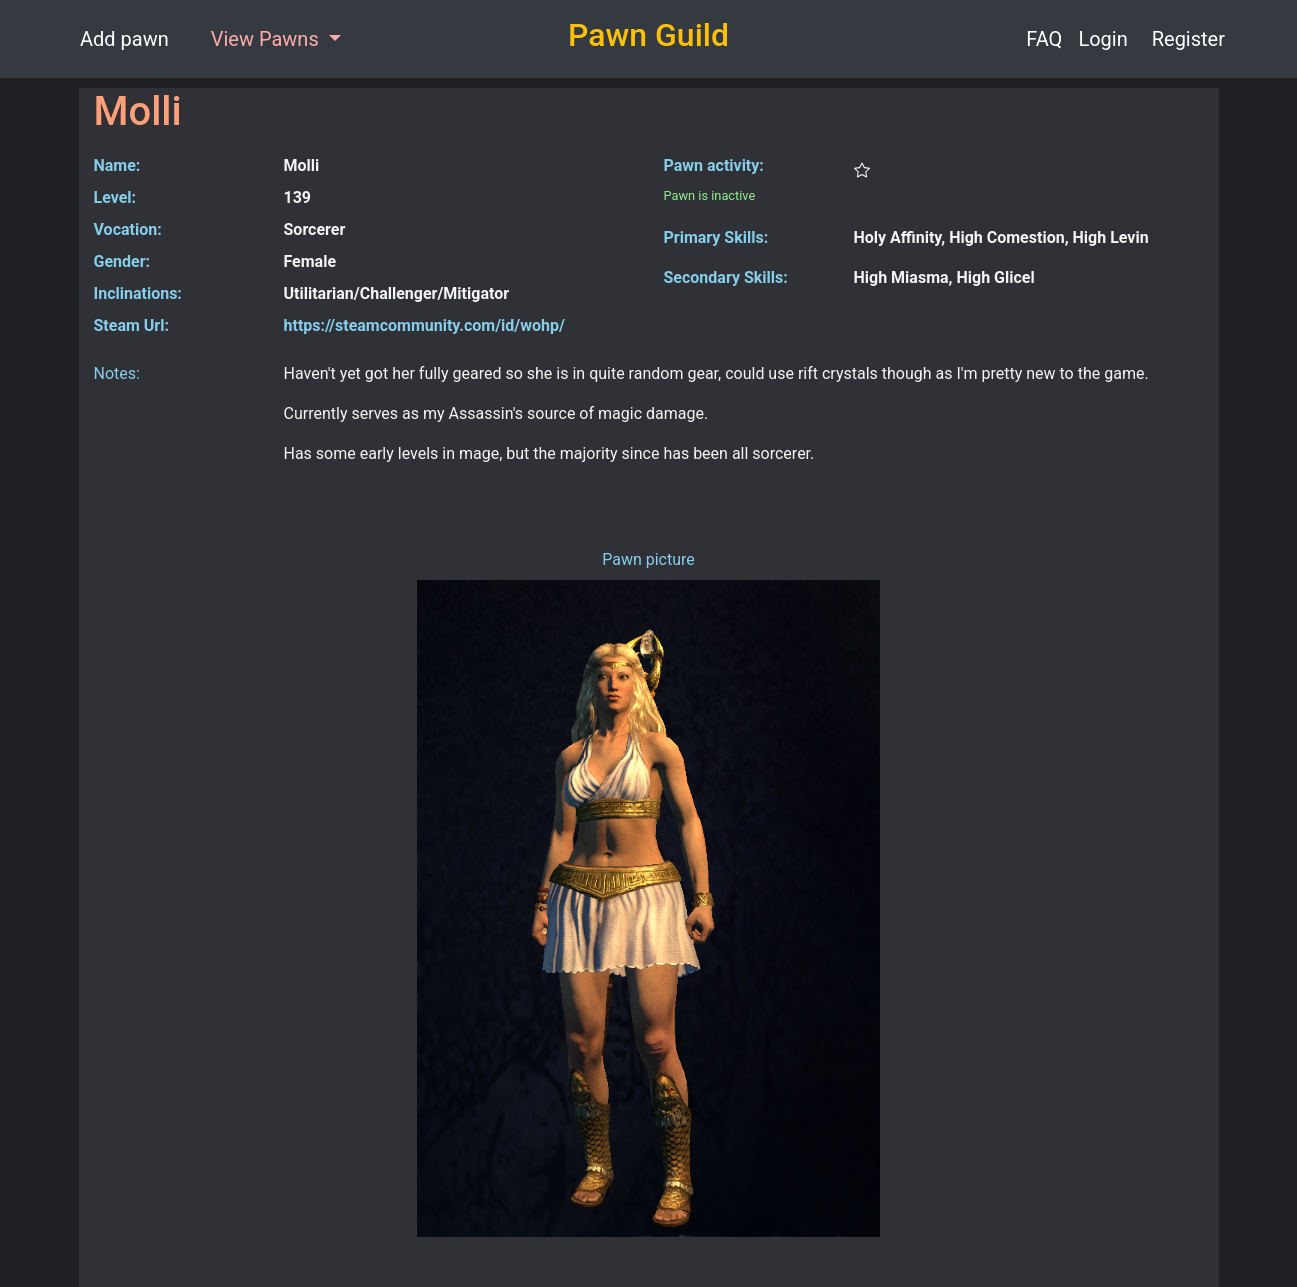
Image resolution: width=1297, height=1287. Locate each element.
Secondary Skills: (726, 277)
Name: (117, 165)
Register (1188, 39)
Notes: (117, 373)
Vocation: (128, 229)
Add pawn (124, 39)
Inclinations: (138, 293)
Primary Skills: (716, 237)
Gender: (122, 261)
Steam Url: (131, 325)
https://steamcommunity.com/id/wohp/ (424, 325)
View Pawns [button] (267, 39)
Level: (115, 197)
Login (1102, 39)
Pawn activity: (714, 165)
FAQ (1044, 39)
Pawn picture (648, 559)
